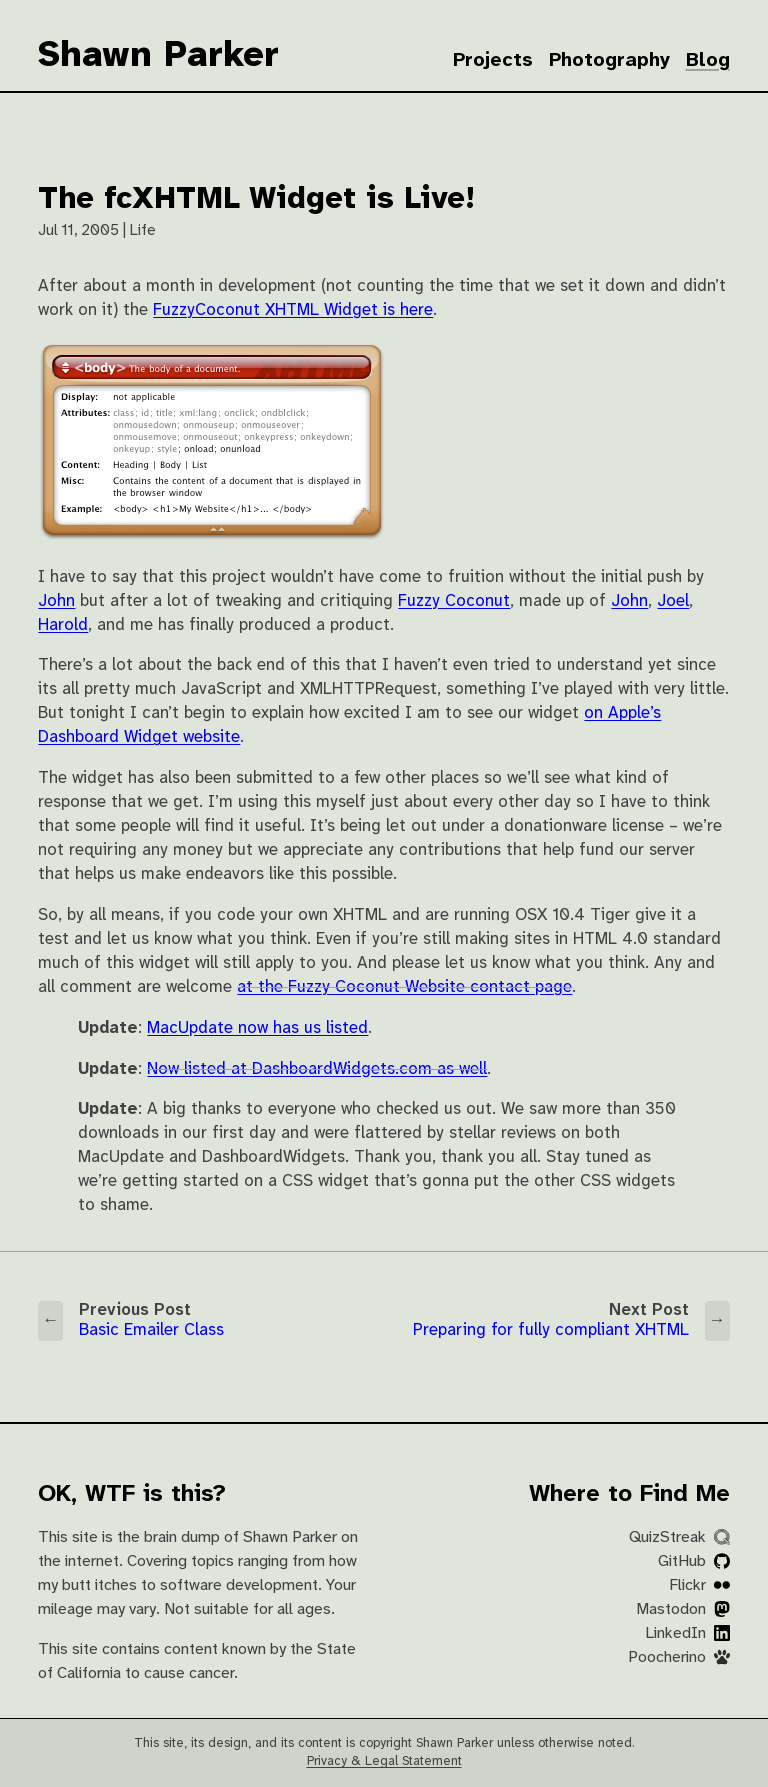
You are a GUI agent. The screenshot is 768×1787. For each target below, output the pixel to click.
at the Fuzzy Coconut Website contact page (404, 987)
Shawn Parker (158, 56)
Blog (708, 60)
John (56, 601)
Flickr (699, 1585)
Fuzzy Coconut (454, 601)
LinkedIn (687, 1633)
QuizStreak (679, 1537)
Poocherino (679, 1657)
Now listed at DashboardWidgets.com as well (317, 1069)
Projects (493, 60)
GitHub (694, 1561)
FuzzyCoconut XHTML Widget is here (293, 310)
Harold (63, 625)
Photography (609, 60)
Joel (673, 601)
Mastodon (683, 1609)
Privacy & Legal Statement (384, 1761)
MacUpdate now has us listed (257, 1028)
